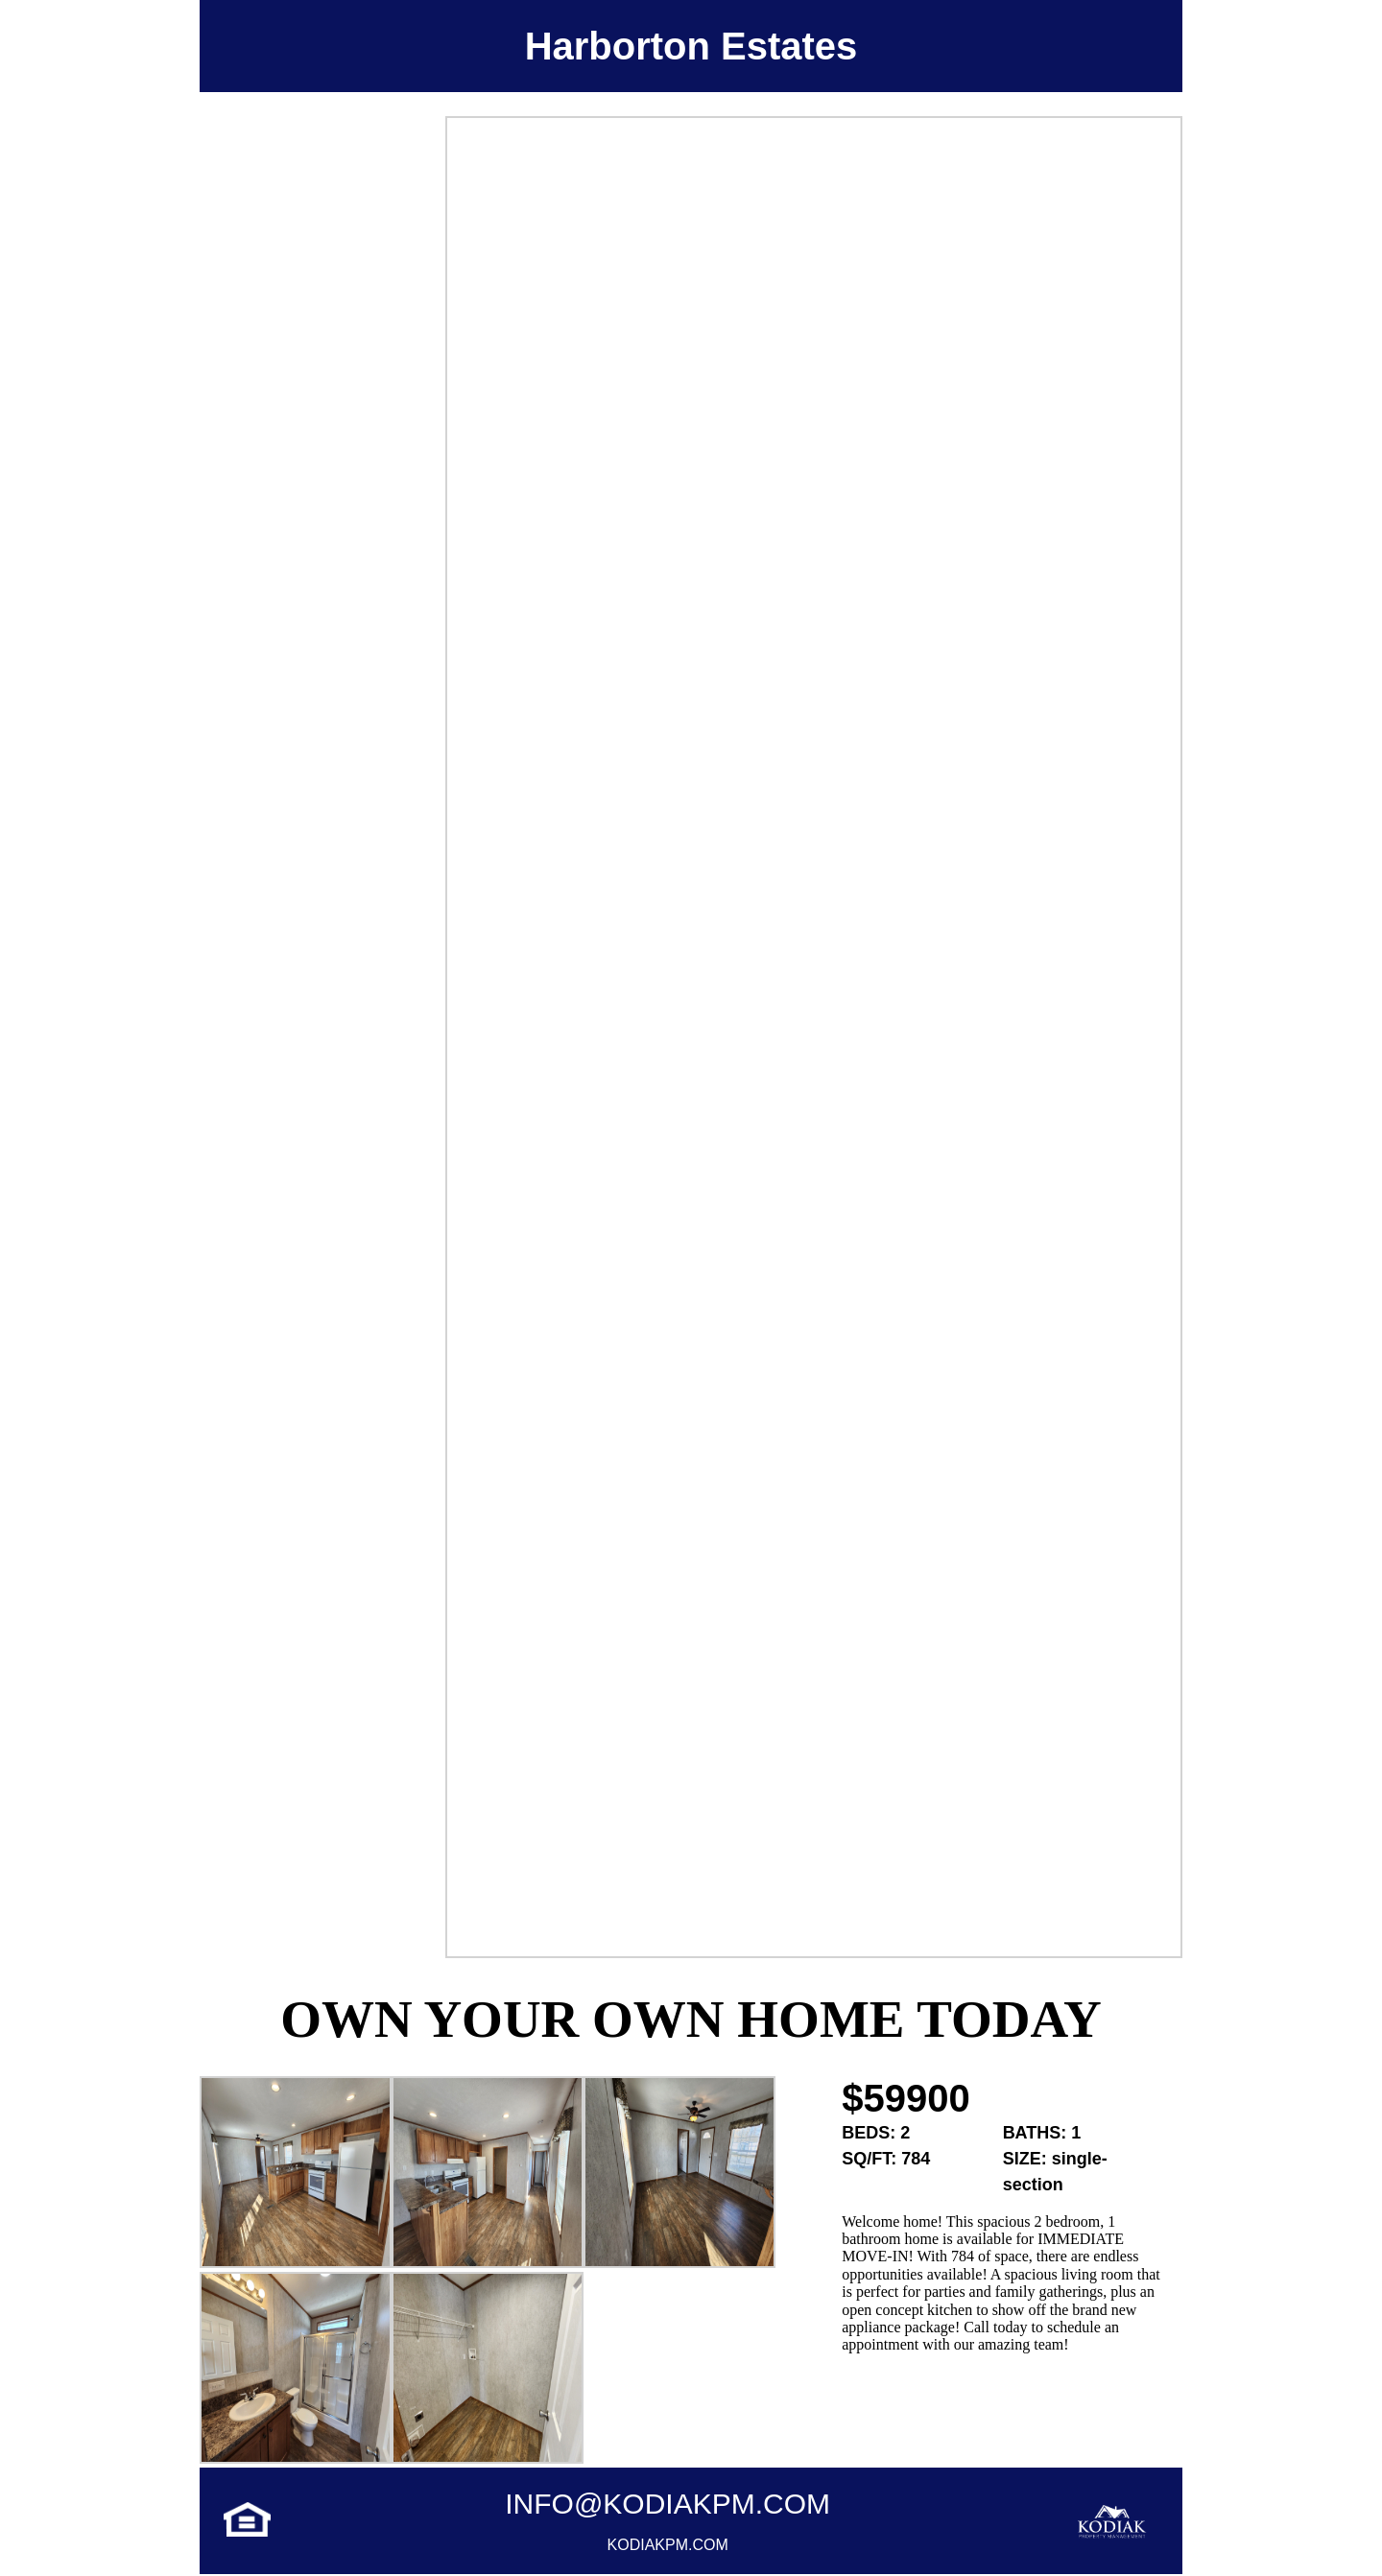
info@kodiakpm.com (667, 2503)
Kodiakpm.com (668, 2545)
